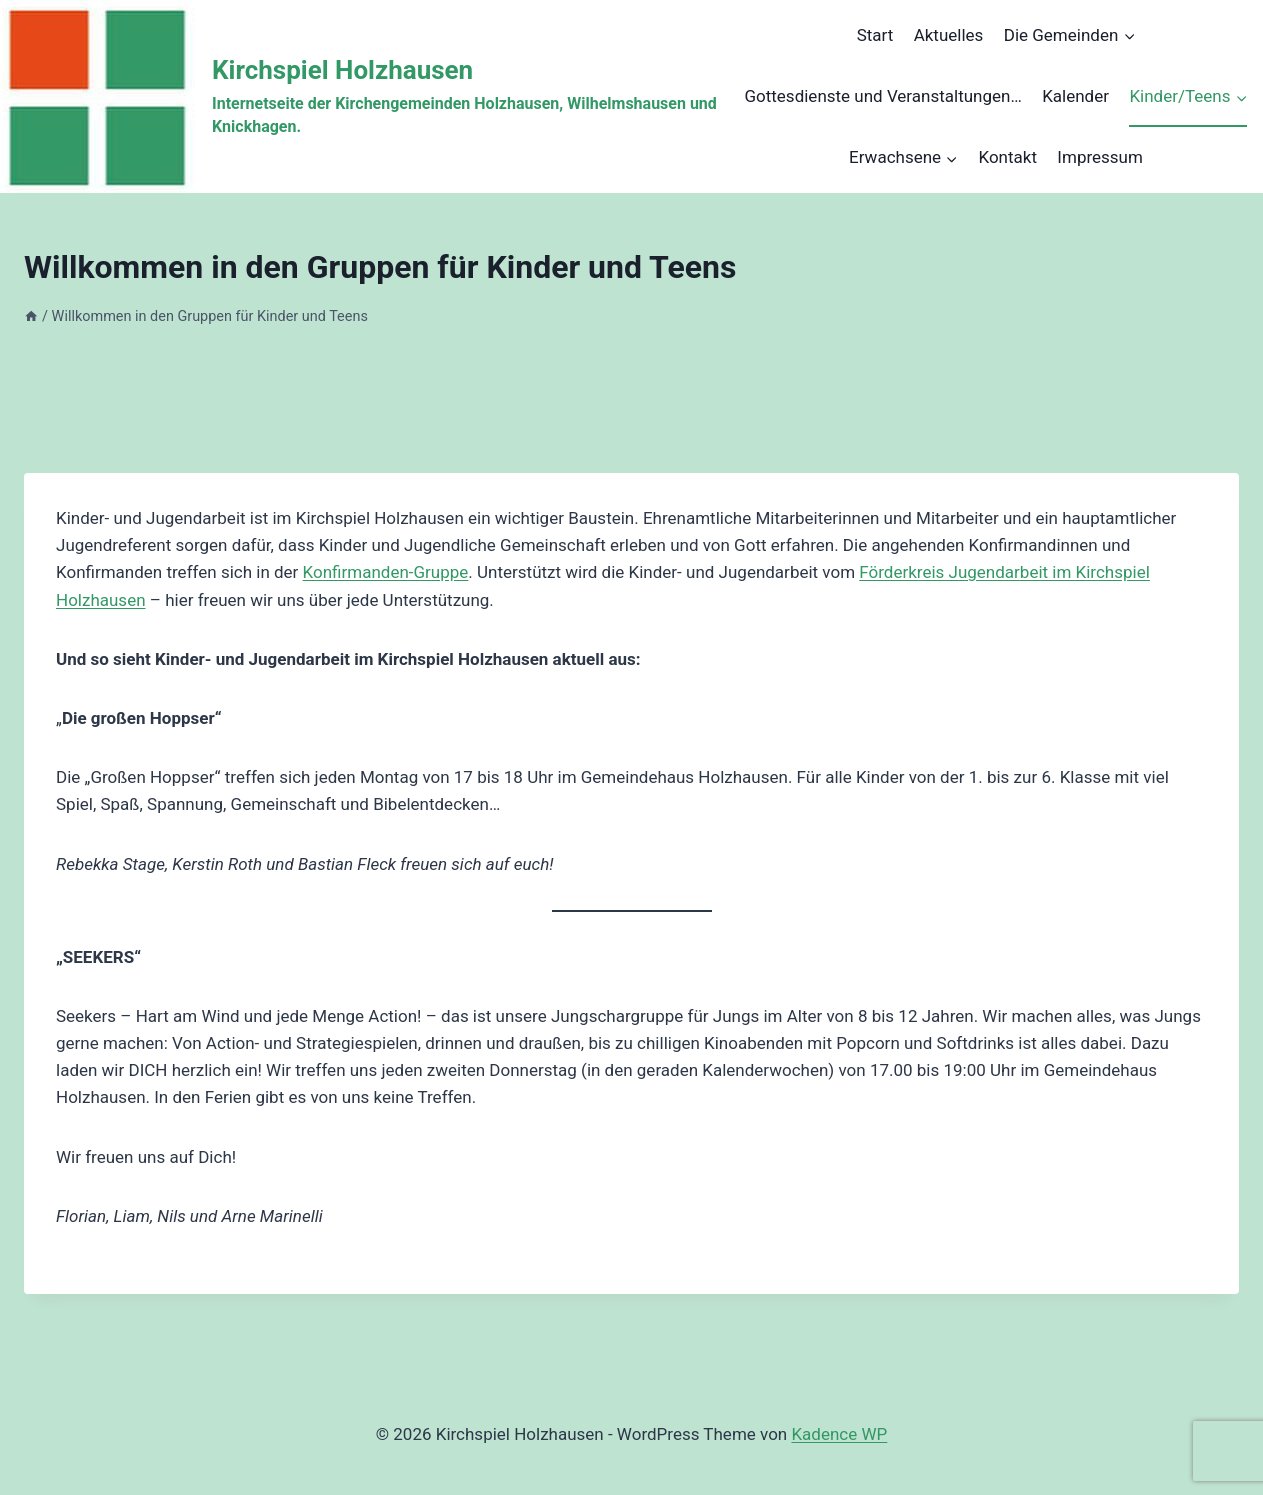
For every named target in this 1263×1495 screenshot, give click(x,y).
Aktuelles (949, 35)
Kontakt (1007, 157)
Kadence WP (839, 1434)
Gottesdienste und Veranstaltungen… (882, 96)
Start (875, 35)
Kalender (1075, 96)
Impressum (1100, 157)
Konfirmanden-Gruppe (386, 572)
